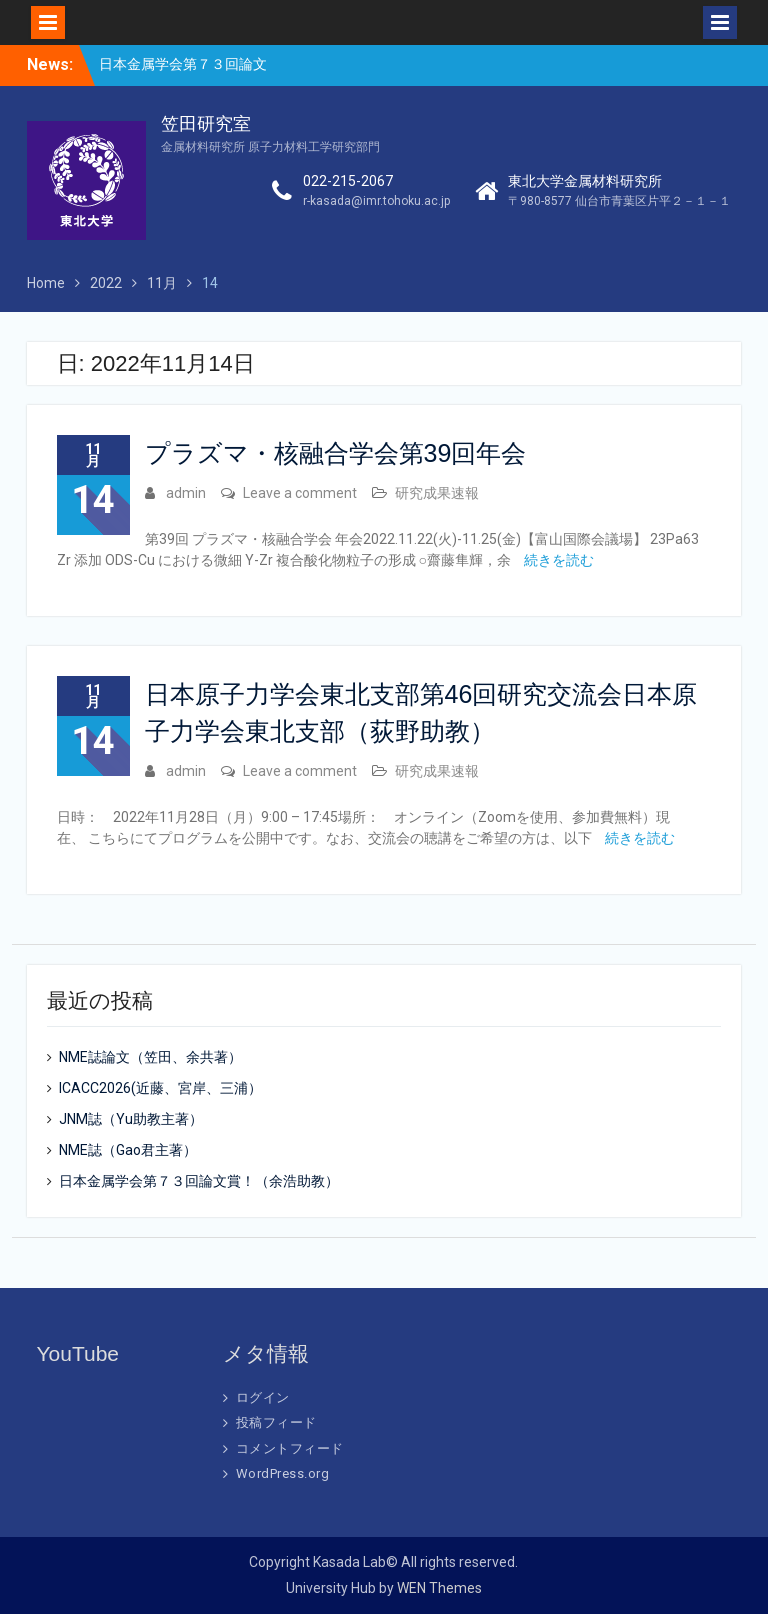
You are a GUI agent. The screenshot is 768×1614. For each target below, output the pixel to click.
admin (186, 493)
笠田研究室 (206, 124)
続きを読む (559, 560)
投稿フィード (276, 1422)
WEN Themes (439, 1588)
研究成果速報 (437, 493)
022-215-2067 (348, 181)
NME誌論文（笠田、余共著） (150, 1057)
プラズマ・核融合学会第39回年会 (336, 453)
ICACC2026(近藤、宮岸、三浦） (160, 1088)
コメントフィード (290, 1448)
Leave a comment (300, 493)
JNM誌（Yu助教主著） (131, 1119)
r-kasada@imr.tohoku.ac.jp (376, 201)
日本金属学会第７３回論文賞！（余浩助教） (199, 1181)
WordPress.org (283, 1473)
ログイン (263, 1397)
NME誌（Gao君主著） (128, 1150)
